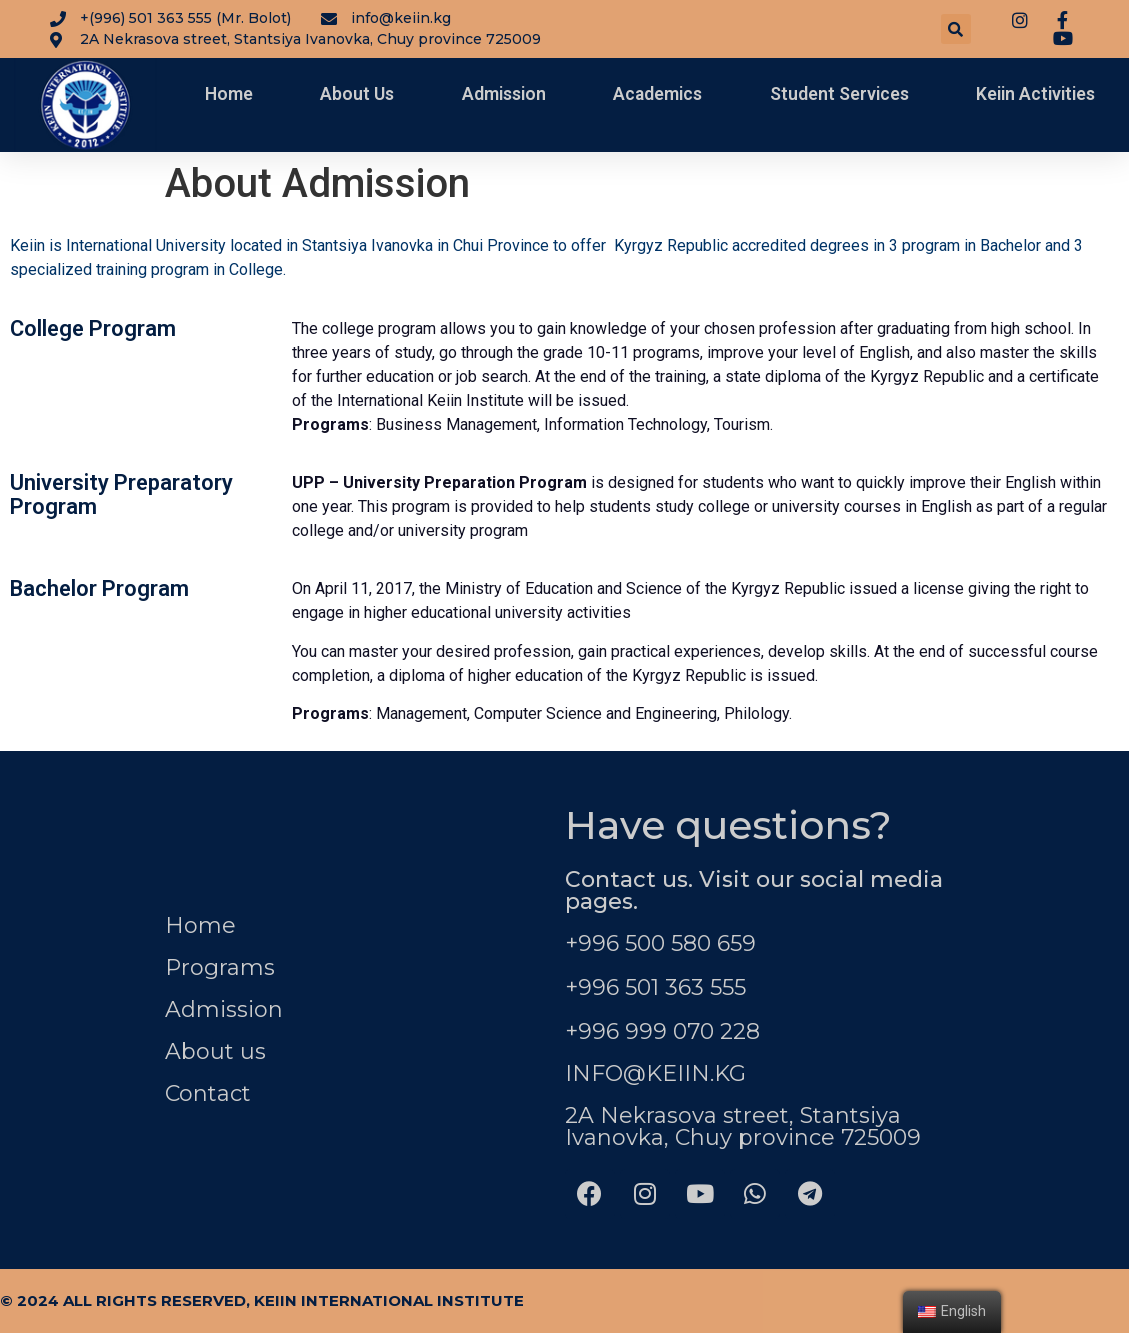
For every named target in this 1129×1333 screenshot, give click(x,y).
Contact (208, 1093)
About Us (357, 94)
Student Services (839, 94)
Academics (657, 94)
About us (215, 1051)
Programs (220, 967)
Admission (504, 94)
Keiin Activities (1035, 94)
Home (229, 94)
